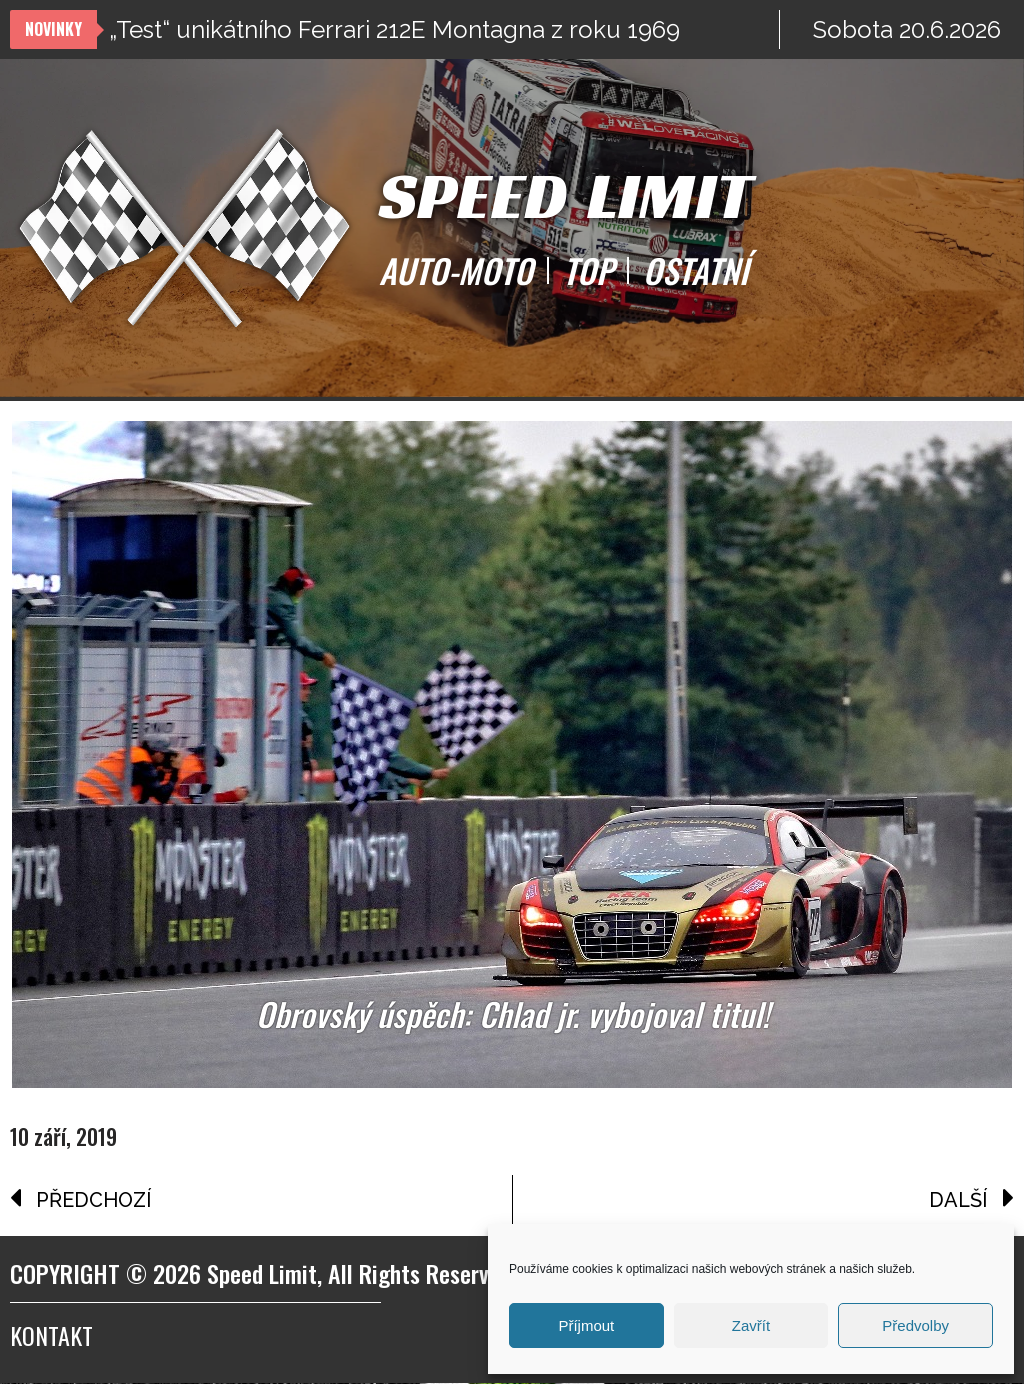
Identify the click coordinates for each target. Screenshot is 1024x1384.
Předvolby (915, 1325)
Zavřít (751, 1325)
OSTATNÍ (695, 271)
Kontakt (51, 1336)
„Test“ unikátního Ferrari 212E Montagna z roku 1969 (394, 29)
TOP (588, 271)
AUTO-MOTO (456, 271)
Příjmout (586, 1325)
